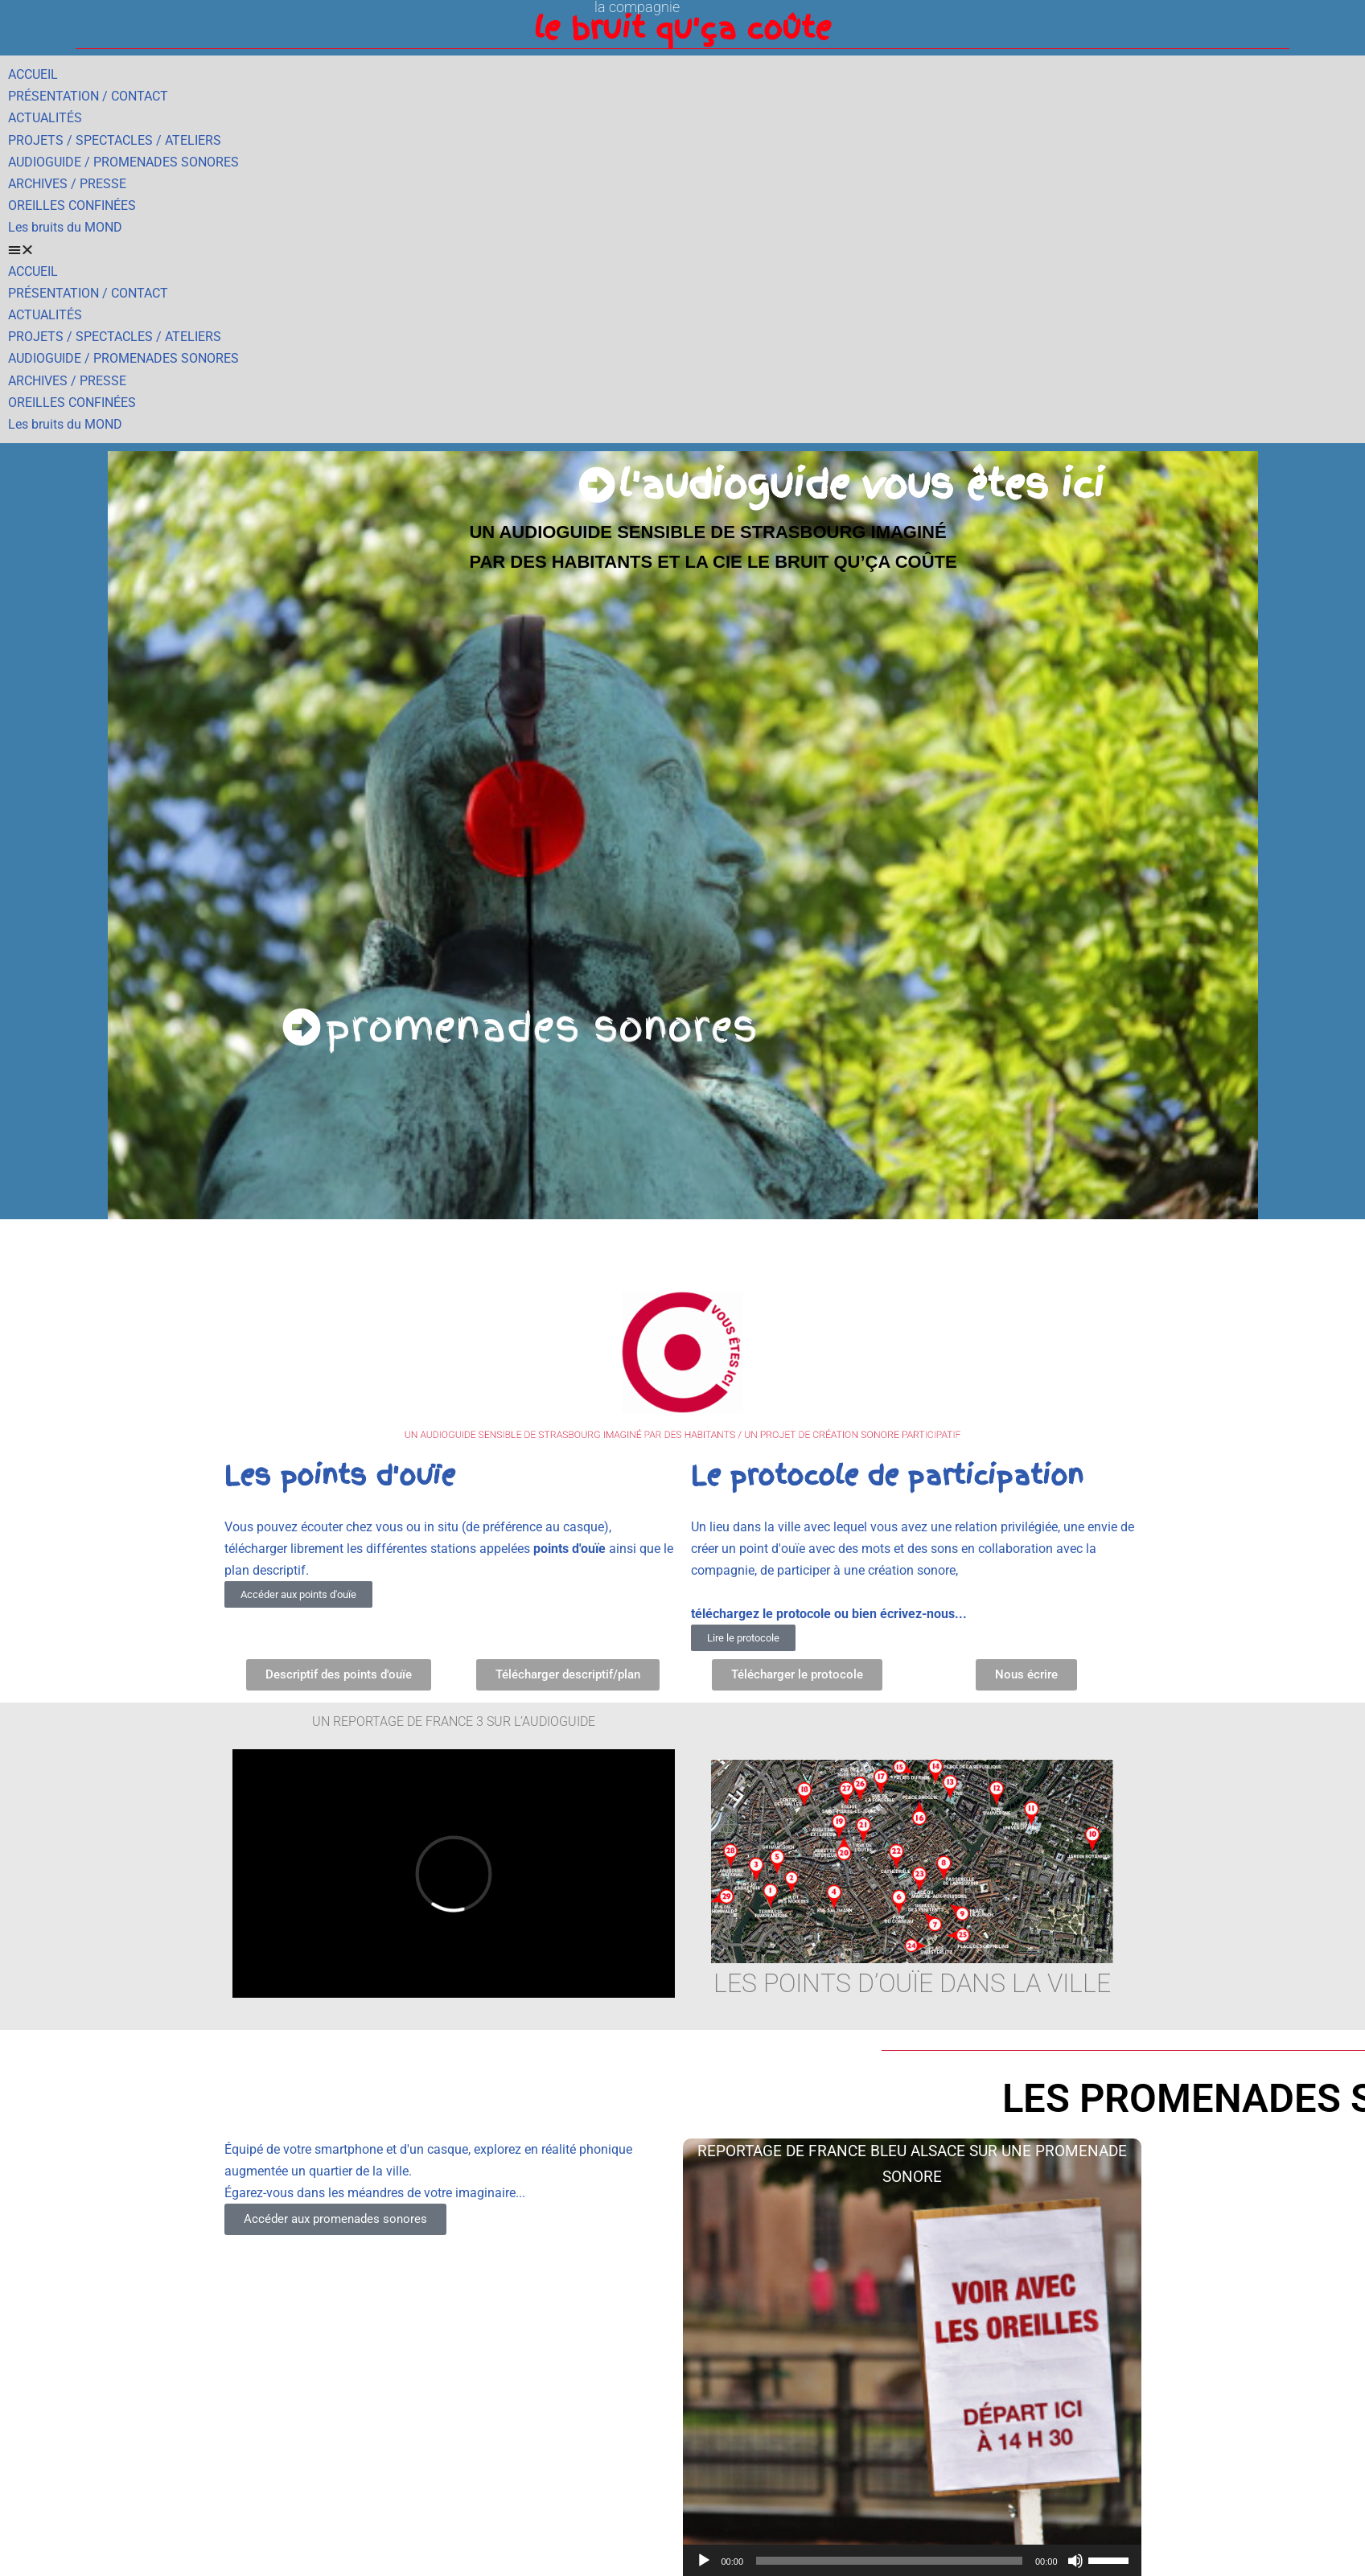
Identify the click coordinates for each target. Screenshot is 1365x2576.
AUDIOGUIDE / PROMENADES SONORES (123, 162)
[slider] (889, 2561)
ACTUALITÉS (45, 117)
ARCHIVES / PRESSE (67, 183)
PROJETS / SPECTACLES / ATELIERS (114, 140)
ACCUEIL (33, 74)
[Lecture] (704, 2561)
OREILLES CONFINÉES (72, 205)
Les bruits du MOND (65, 227)
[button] (682, 250)
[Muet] (1075, 2561)
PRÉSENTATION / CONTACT (88, 96)
